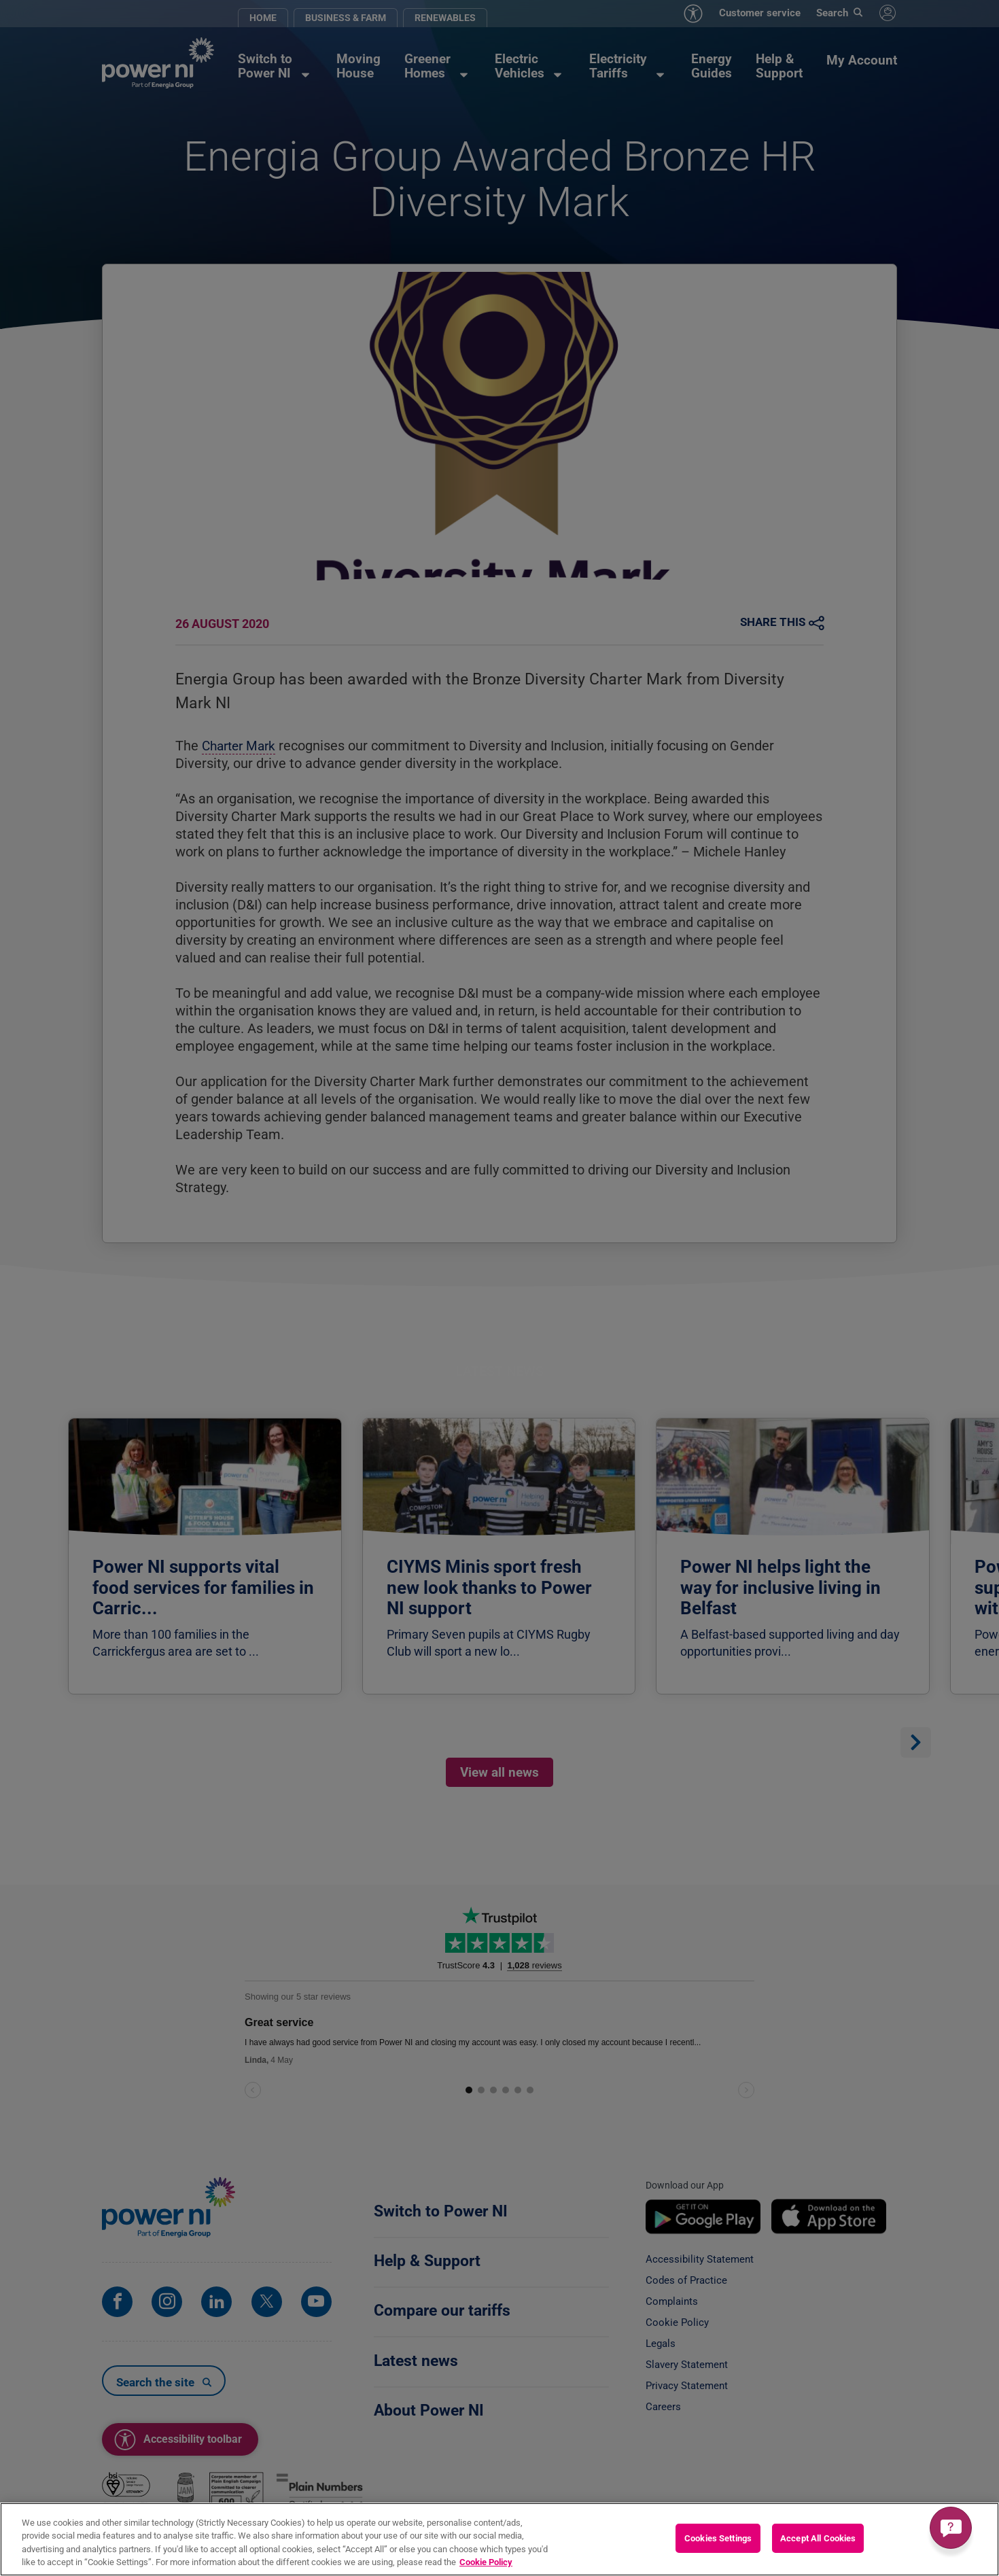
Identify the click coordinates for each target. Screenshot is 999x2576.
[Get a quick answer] (951, 2528)
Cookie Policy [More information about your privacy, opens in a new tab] (485, 2562)
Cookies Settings (718, 2538)
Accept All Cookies (818, 2538)
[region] (499, 2539)
